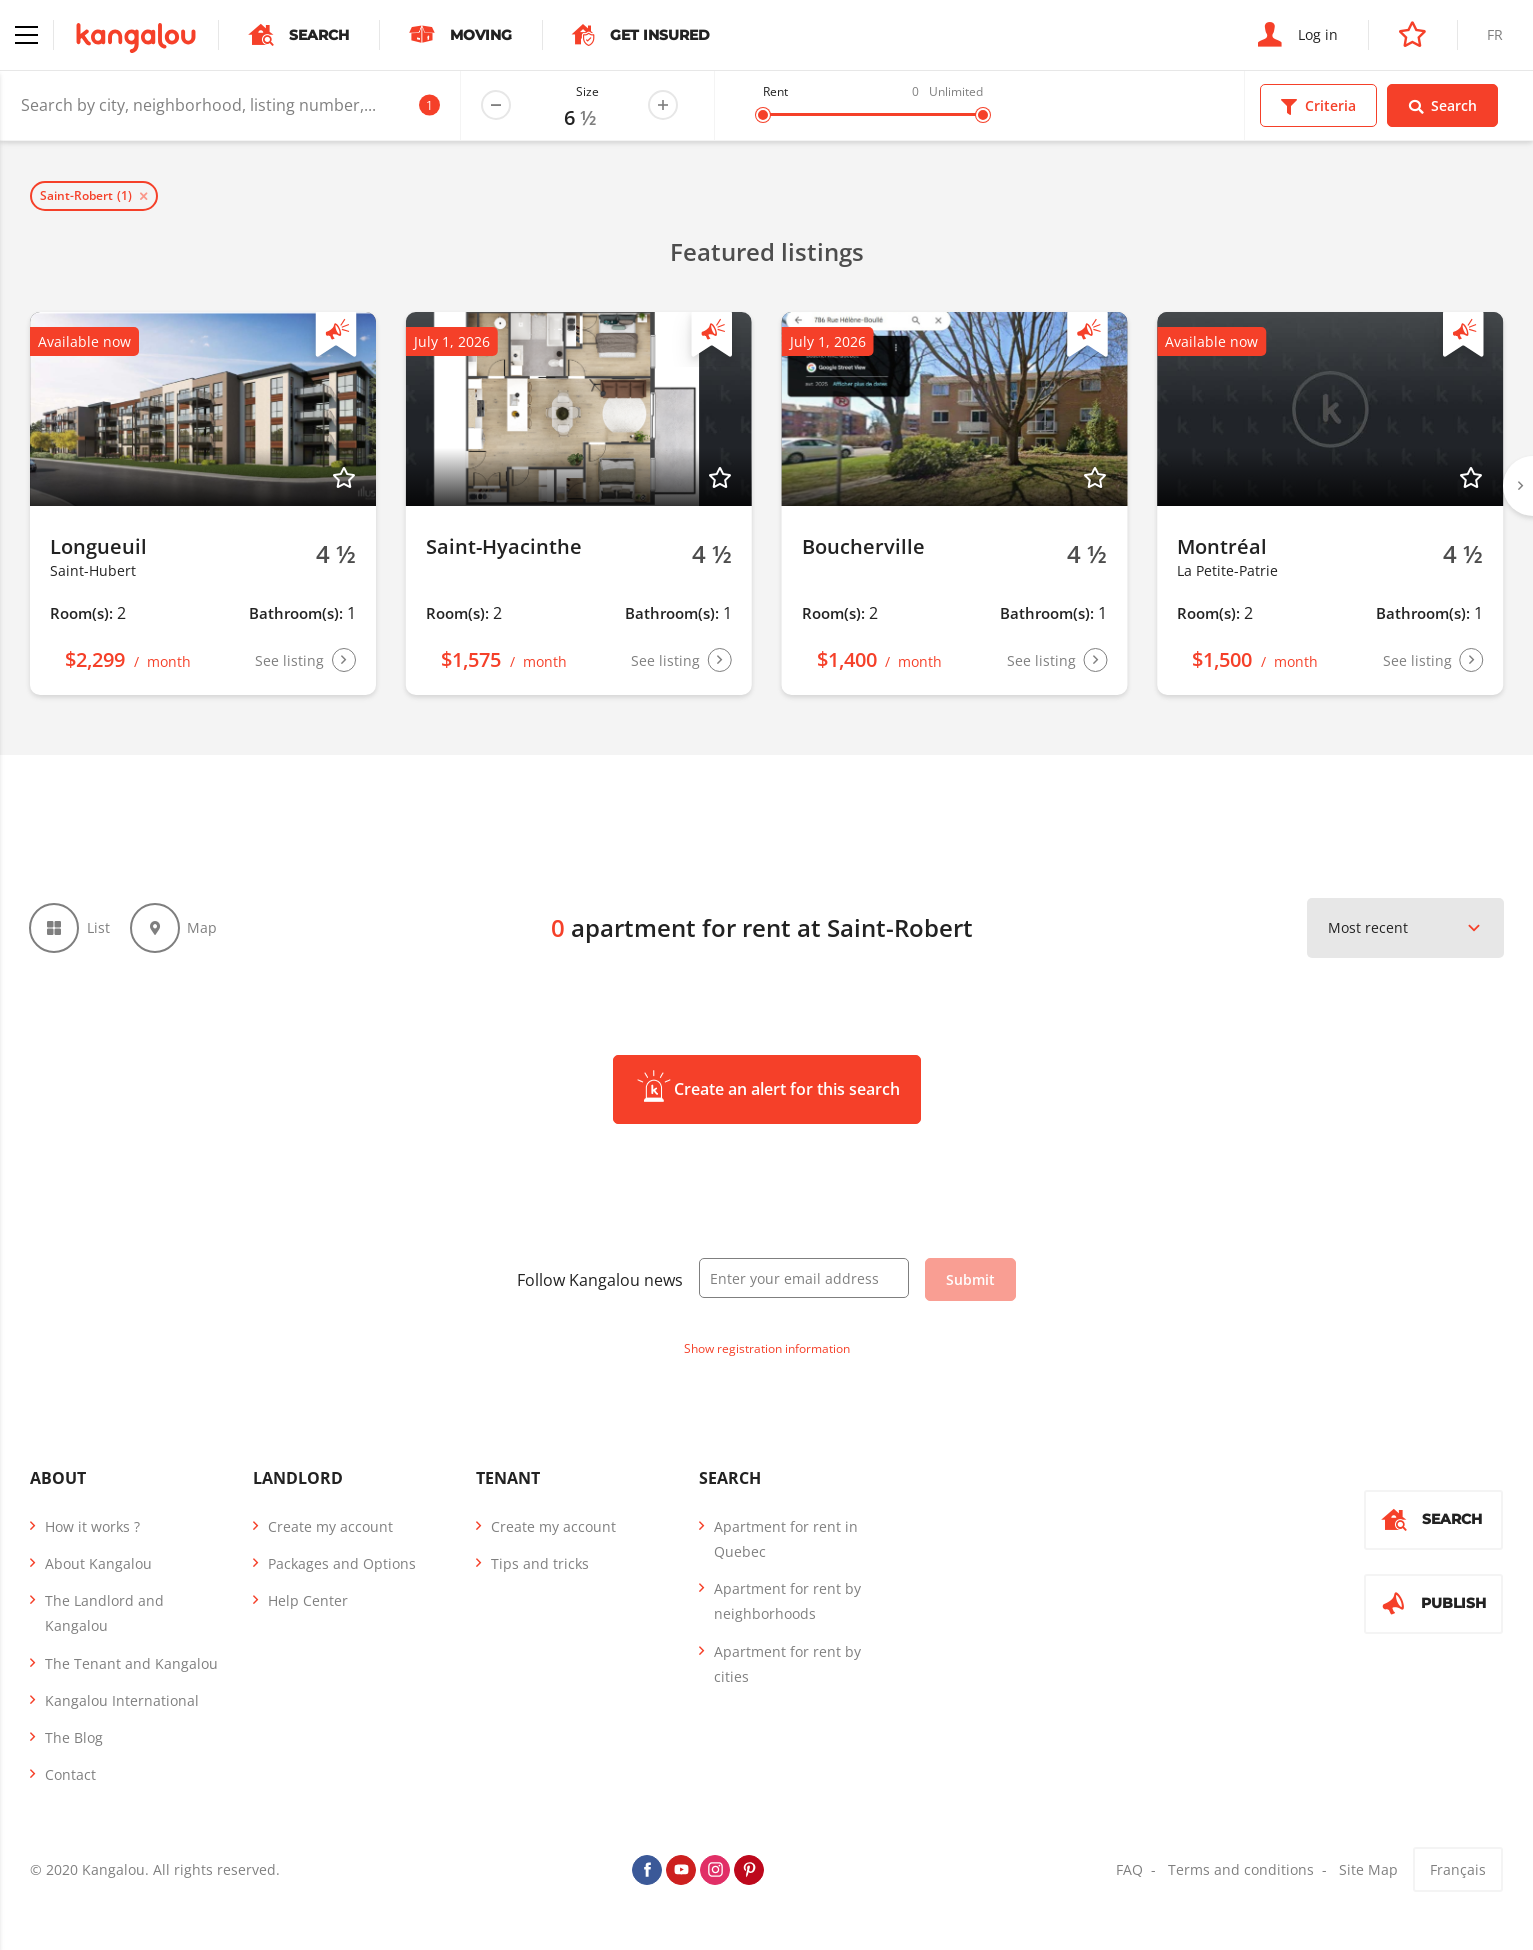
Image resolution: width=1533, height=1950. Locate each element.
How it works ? (92, 1527)
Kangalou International (122, 1701)
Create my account (330, 1527)
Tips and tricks (540, 1564)
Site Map (1368, 1871)
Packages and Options (342, 1564)
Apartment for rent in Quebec (786, 1540)
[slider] (763, 115)
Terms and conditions (1241, 1871)
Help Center (308, 1601)
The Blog (74, 1738)
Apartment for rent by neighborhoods (787, 1602)
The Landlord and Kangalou (104, 1614)
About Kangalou (98, 1564)
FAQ (1129, 1871)
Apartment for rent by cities (787, 1665)
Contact (70, 1775)
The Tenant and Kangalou (131, 1664)
